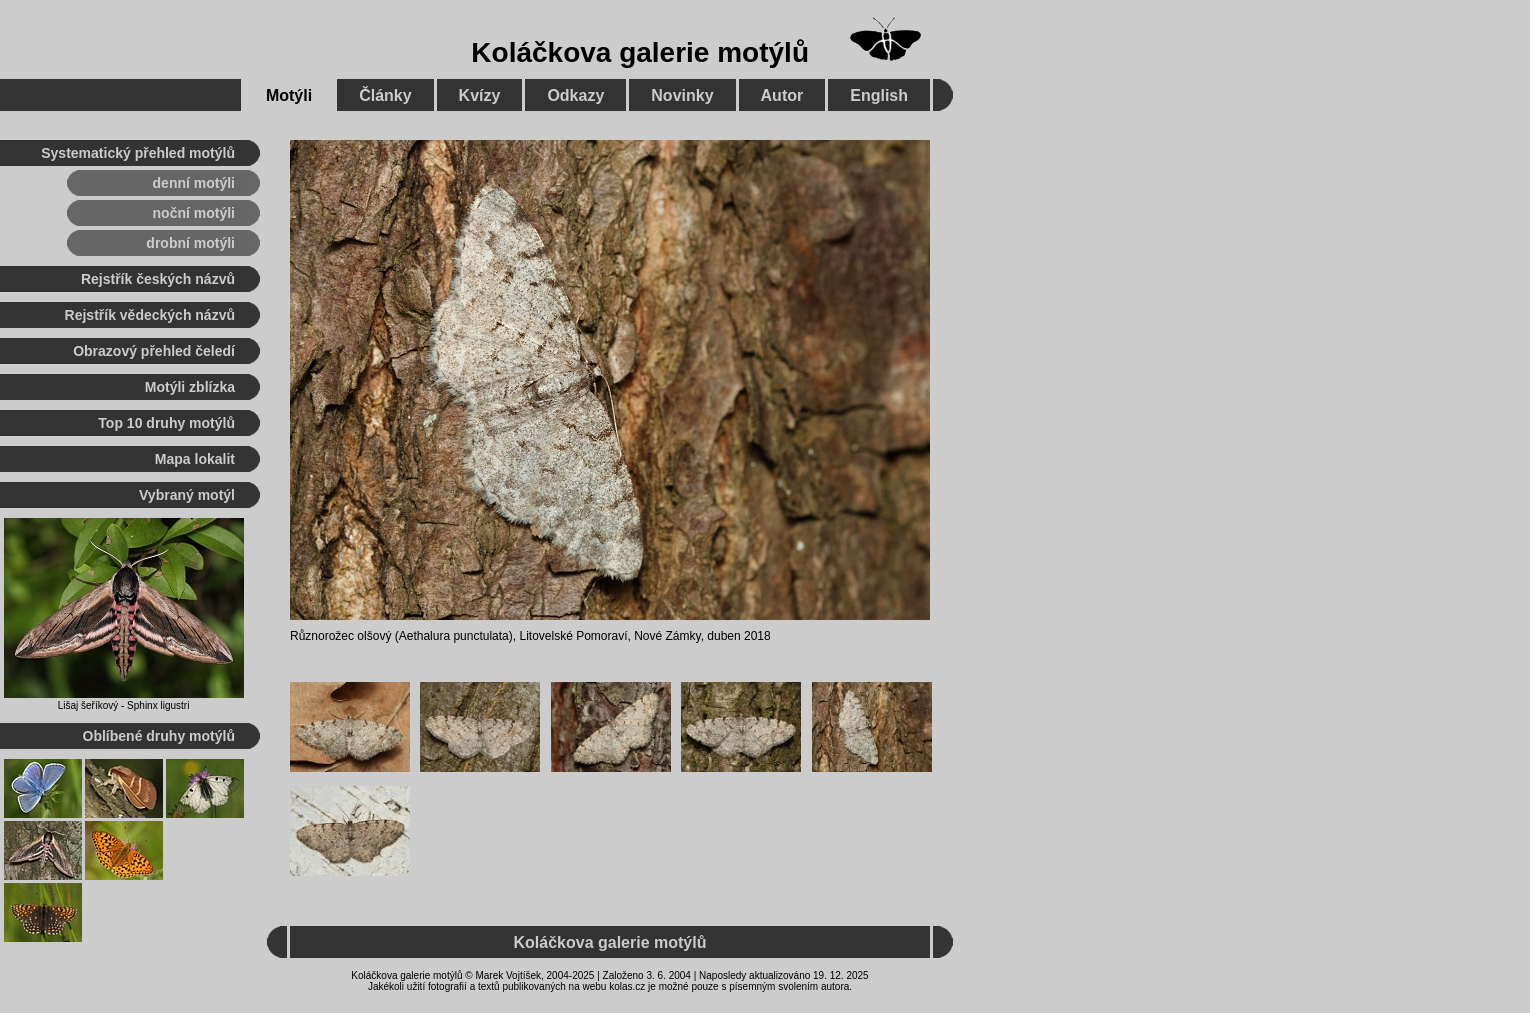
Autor (782, 95)
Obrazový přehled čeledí (154, 351)
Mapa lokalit (195, 459)
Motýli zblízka (190, 387)
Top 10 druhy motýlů (166, 423)
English (879, 95)
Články (385, 95)
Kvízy (480, 95)
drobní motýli (190, 243)
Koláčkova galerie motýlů (640, 52)
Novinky (682, 95)
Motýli (289, 95)
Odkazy (575, 95)
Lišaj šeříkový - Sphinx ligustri (124, 705)
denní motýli (194, 183)
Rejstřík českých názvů (158, 279)
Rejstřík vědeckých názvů (150, 315)
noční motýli (194, 213)
